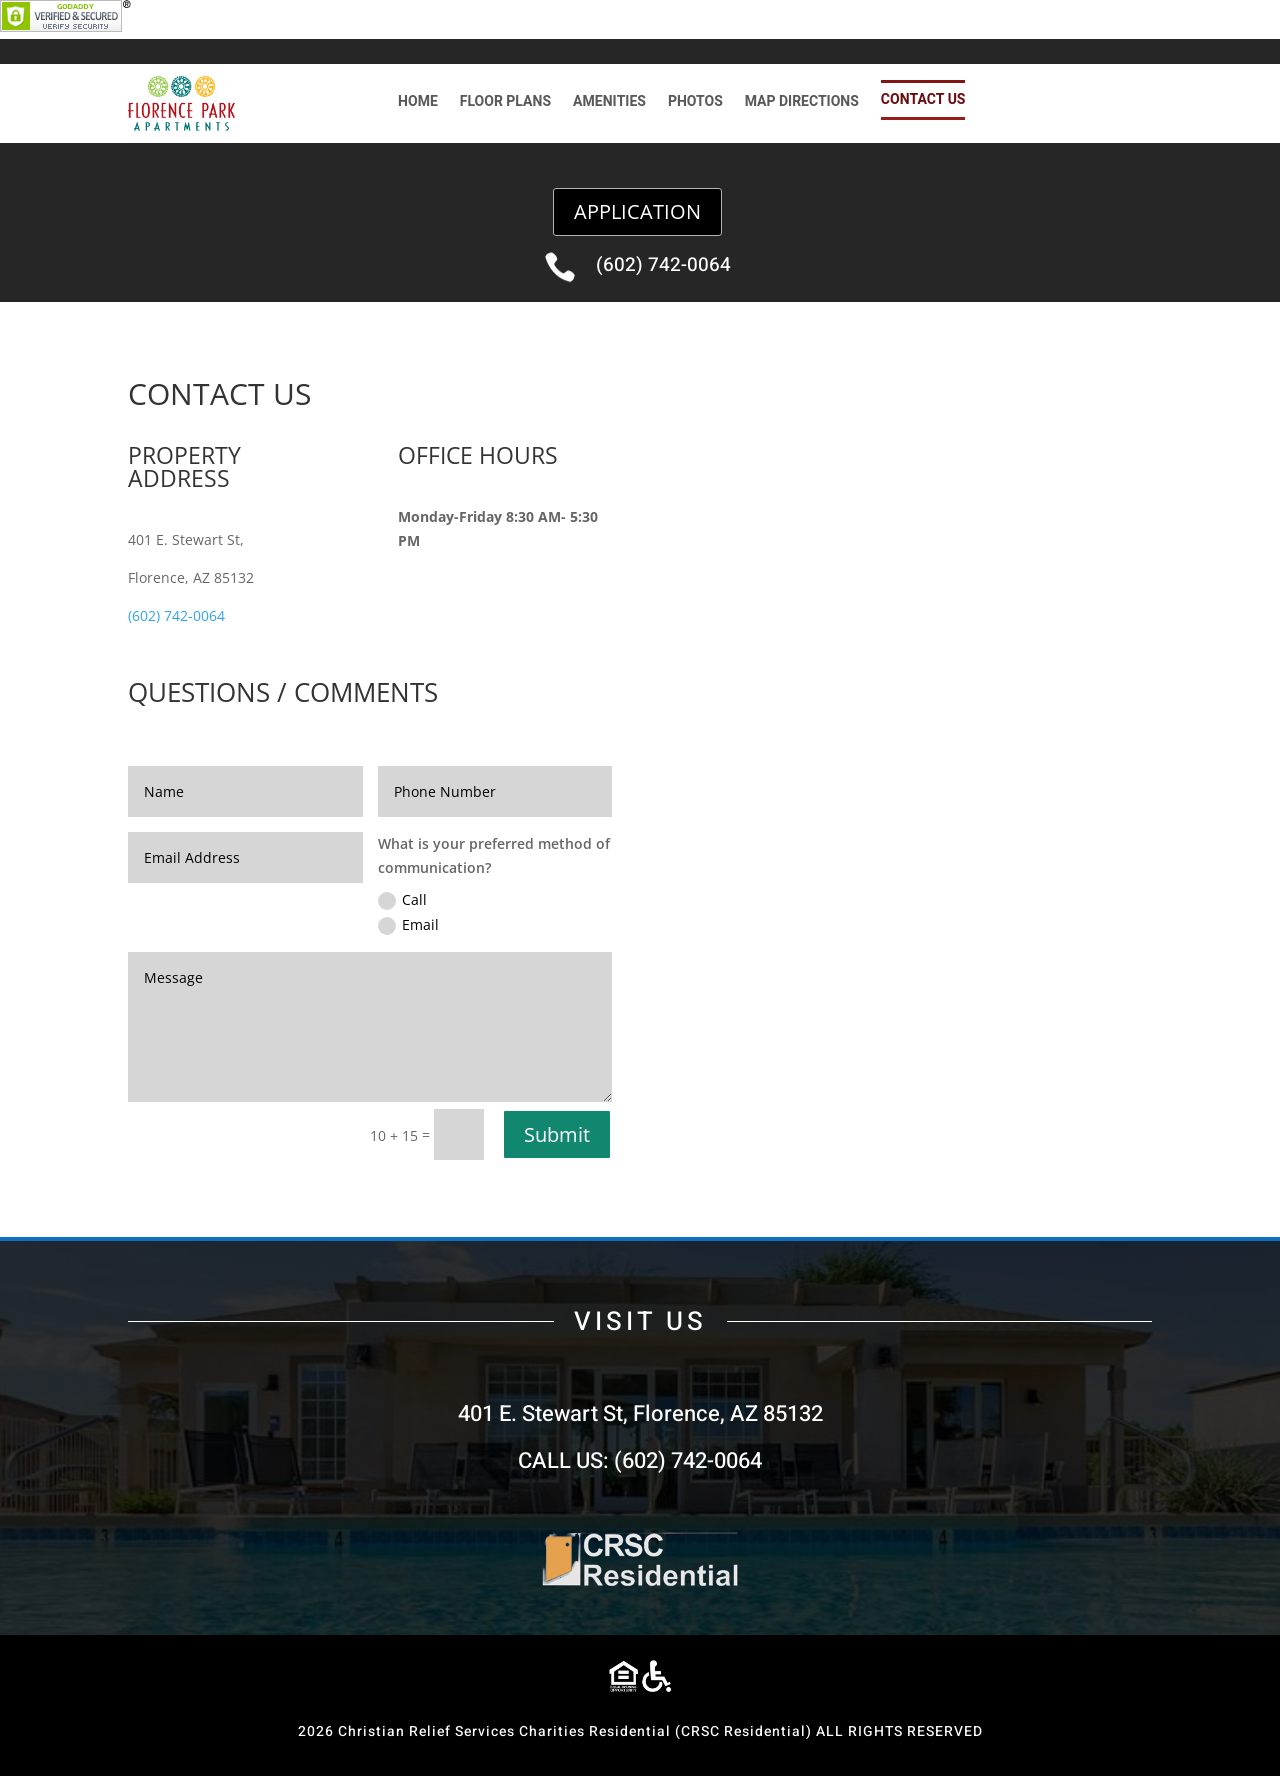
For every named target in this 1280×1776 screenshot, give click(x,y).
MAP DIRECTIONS (802, 103)
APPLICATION (637, 211)
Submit (557, 1134)
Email (408, 925)
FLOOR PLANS (505, 103)
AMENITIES (609, 103)
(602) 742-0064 (663, 265)
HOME (418, 103)
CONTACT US (923, 99)
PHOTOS (695, 103)
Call (402, 900)
